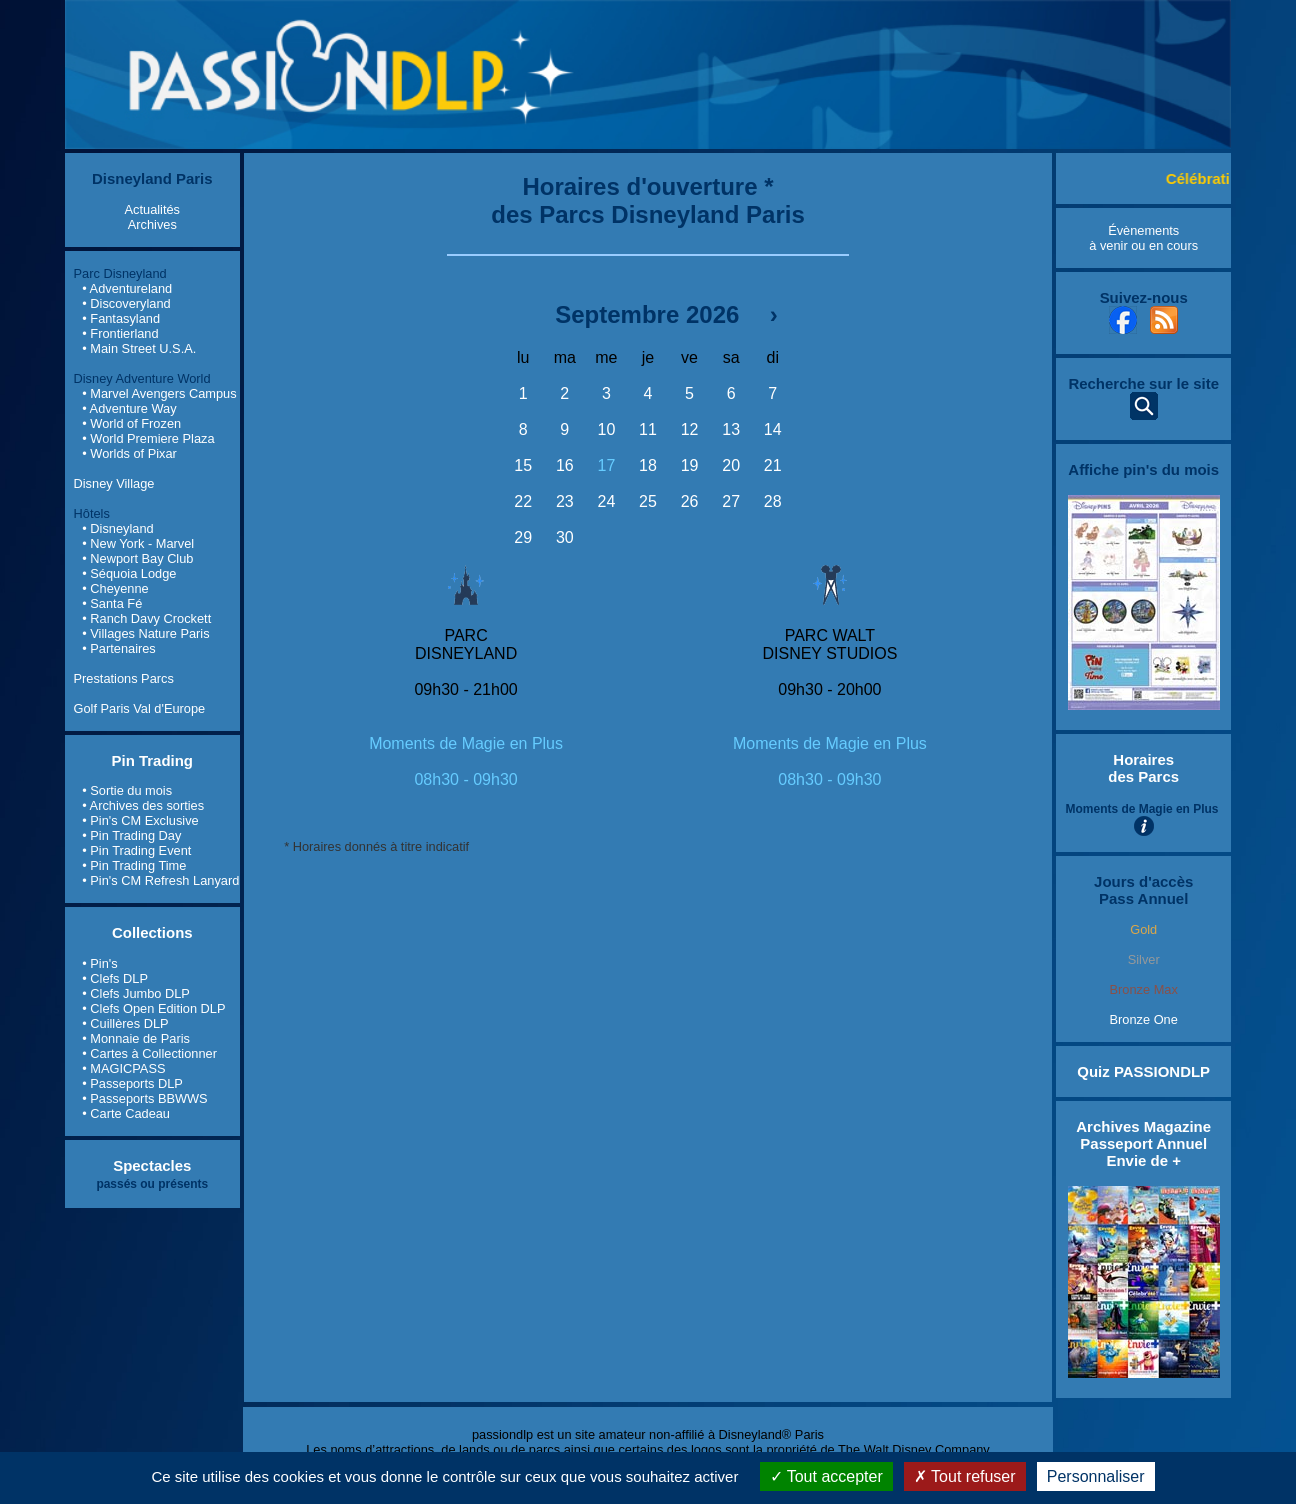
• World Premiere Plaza (148, 438)
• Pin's (99, 963)
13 (731, 429)
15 (523, 465)
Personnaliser (1096, 1476)
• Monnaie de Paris (136, 1038)
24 (607, 501)
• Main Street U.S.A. (139, 348)
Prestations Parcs (124, 678)
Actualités (152, 209)
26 (690, 501)
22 (523, 501)
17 (607, 465)
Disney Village (114, 483)
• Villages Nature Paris (145, 633)
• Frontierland (120, 333)
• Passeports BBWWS (144, 1098)
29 (523, 537)
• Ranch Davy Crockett (146, 618)
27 (731, 501)
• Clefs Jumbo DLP (136, 993)
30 (565, 537)
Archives (152, 224)
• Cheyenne (115, 588)
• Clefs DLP (115, 978)
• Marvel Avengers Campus (159, 393)
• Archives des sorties (143, 805)
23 (565, 501)
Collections (152, 932)
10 (607, 429)
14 (773, 429)
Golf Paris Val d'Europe (140, 708)
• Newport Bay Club (137, 558)
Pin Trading (153, 760)
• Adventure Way (129, 408)
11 (648, 429)
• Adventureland (127, 288)
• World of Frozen (131, 423)
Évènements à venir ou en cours (1143, 238)
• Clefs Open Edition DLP (153, 1008)
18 (648, 465)
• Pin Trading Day (131, 835)
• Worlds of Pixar (129, 453)
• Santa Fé (112, 603)
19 (690, 465)
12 (690, 429)
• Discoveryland (126, 303)
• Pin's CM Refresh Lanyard (160, 880)
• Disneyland (117, 528)
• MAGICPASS (123, 1068)
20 (731, 465)
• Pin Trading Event (136, 850)
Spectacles (152, 1165)
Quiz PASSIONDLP (1143, 1071)
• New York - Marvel (138, 543)
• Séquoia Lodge (129, 573)
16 (565, 465)
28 (773, 501)
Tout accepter (826, 1476)
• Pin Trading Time (134, 865)
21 (773, 465)
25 (648, 501)
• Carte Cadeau (126, 1113)
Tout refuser (965, 1476)
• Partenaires (118, 648)
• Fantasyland (121, 318)
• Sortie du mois (127, 790)
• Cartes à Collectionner (149, 1053)
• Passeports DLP (132, 1083)
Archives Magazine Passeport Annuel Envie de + (1143, 1143)
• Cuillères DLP (125, 1023)
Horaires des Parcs (1143, 768)
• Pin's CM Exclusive (140, 820)
